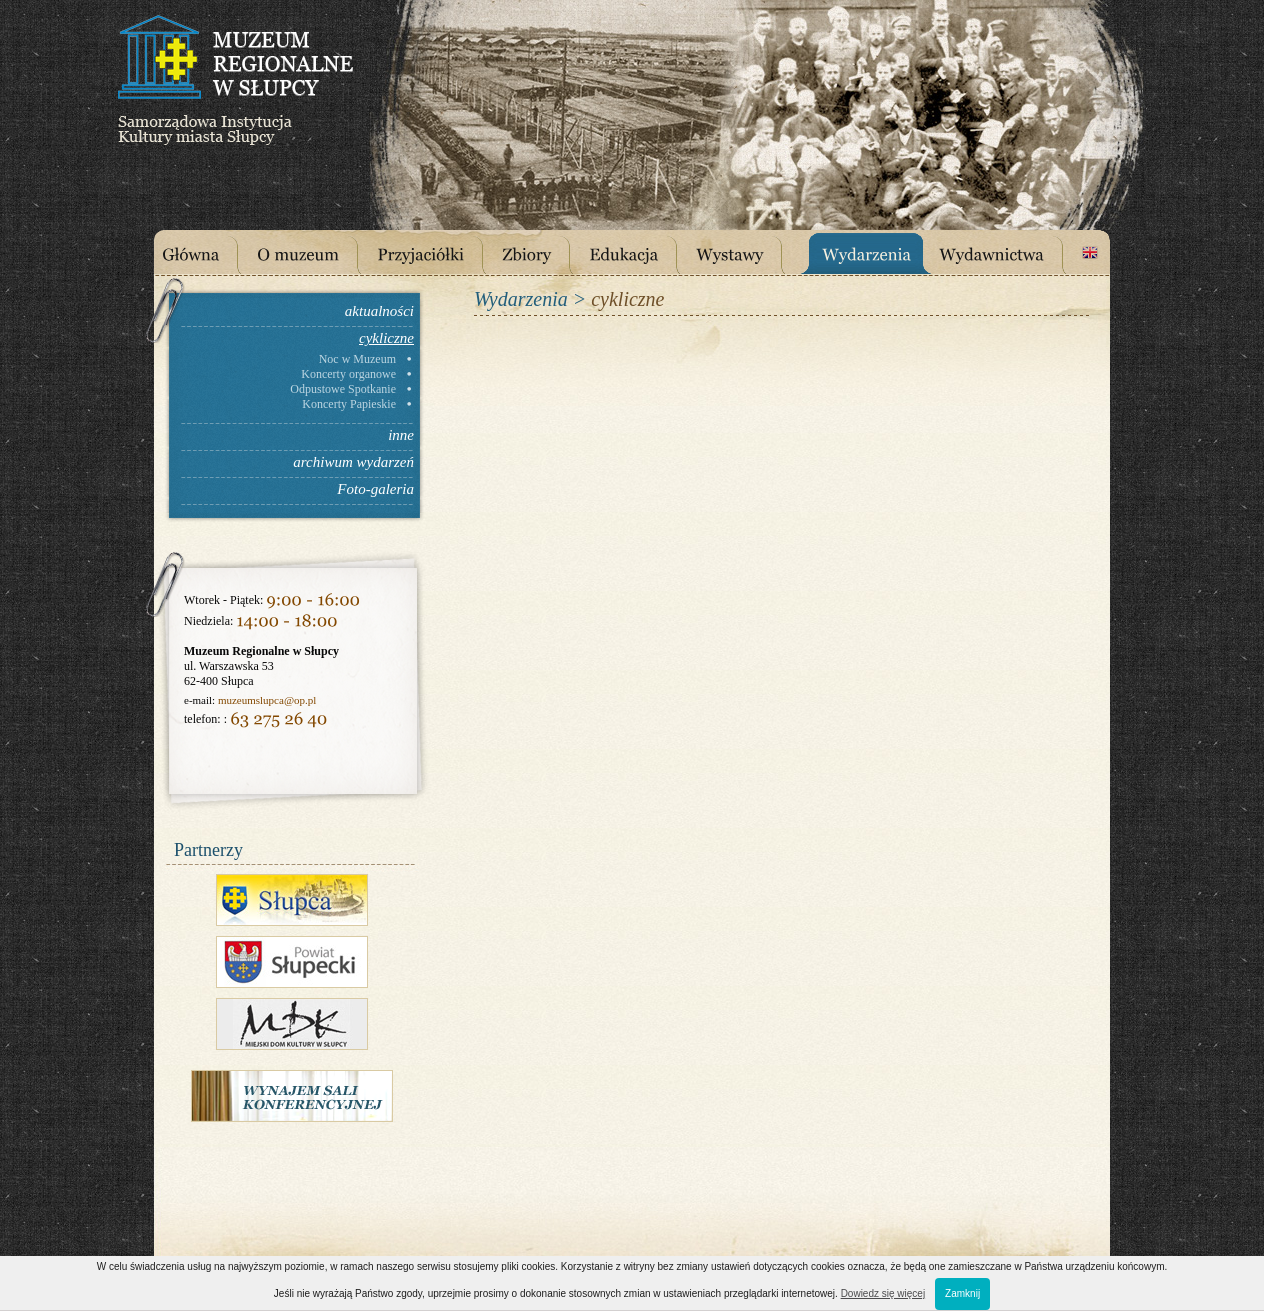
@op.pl (300, 700)
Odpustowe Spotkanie (343, 389)
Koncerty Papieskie (349, 404)
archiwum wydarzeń (353, 462)
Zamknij (962, 1293)
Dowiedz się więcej (883, 1293)
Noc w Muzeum (357, 359)
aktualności (379, 311)
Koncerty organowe (348, 374)
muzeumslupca (251, 700)
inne (401, 435)
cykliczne (386, 338)
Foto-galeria (375, 489)
